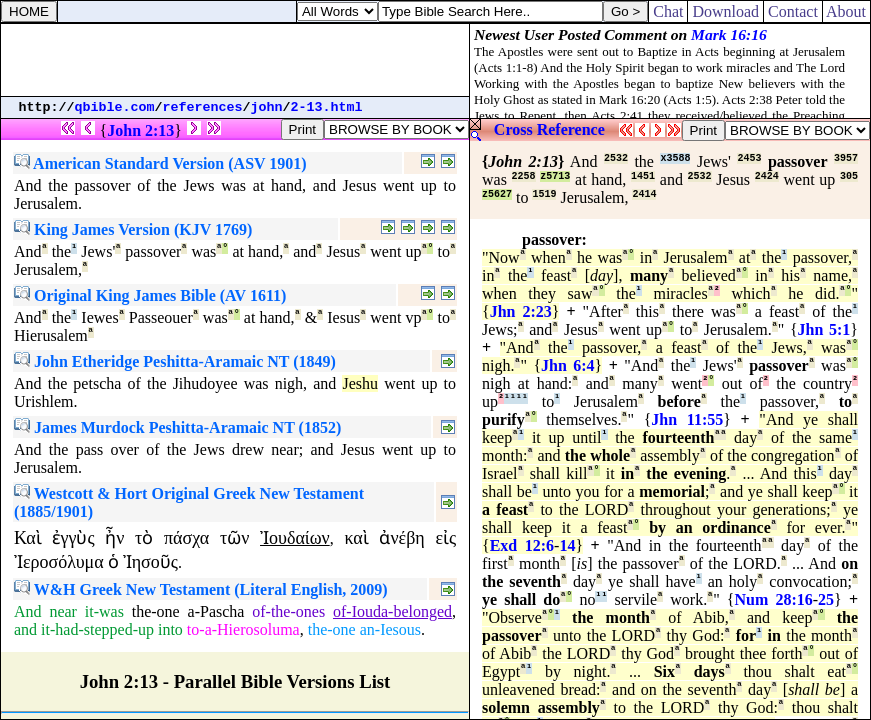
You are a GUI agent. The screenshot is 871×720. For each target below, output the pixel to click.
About (846, 11)
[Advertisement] (235, 60)
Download (725, 11)
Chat (668, 11)
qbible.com (115, 107)
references (203, 107)
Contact (793, 11)
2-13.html (327, 107)
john (267, 107)
